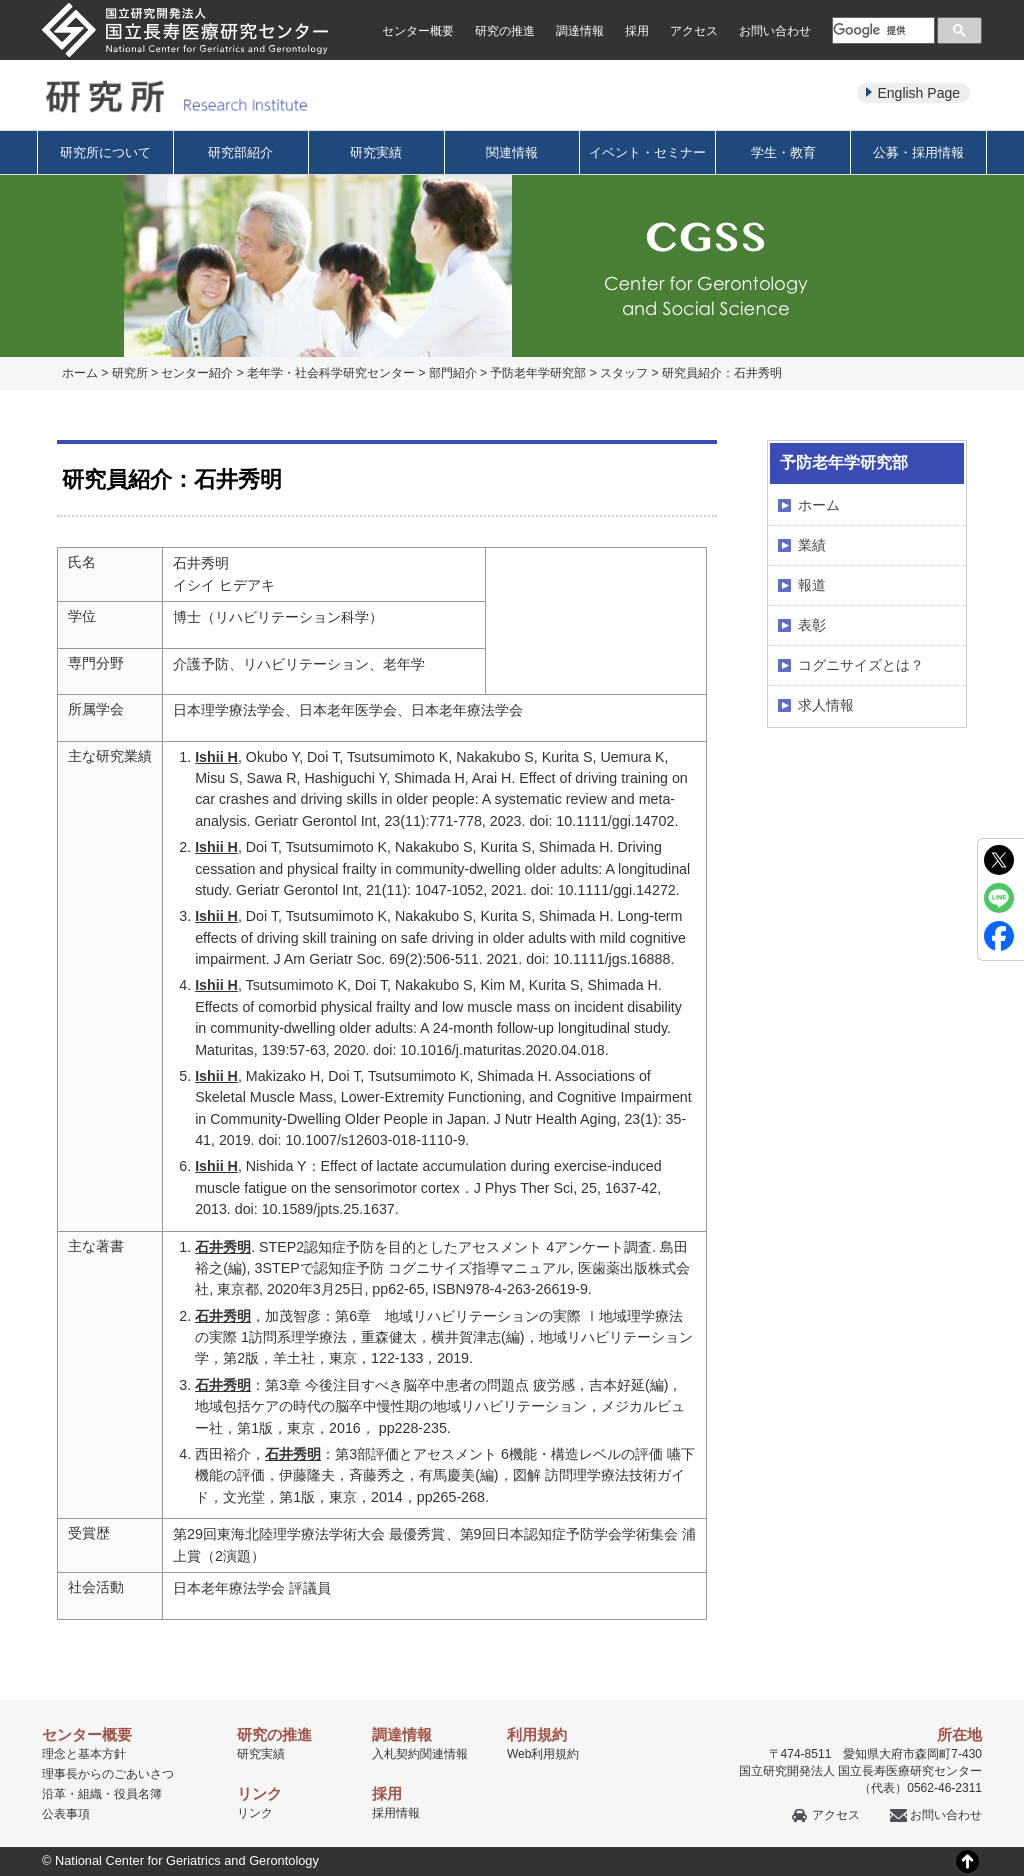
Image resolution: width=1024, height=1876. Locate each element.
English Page (918, 93)
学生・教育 (783, 152)
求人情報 (826, 705)
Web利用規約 (543, 1754)
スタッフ (624, 373)
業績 (812, 545)
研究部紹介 (240, 152)
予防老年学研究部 (538, 373)
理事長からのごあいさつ (108, 1774)
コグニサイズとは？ (861, 665)
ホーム (80, 373)
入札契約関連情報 (420, 1754)
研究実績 (376, 152)
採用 (637, 31)
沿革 (54, 1794)
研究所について (105, 152)
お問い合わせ (775, 31)
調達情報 (580, 31)
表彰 (812, 625)
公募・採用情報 (918, 152)
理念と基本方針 (84, 1754)
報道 (812, 585)
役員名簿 (138, 1794)
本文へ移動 (470, 0)
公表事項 (66, 1814)
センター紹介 (197, 373)
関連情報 (512, 152)
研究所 (130, 373)
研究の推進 (505, 31)
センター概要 (418, 31)
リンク (255, 1813)
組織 (90, 1794)
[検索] (881, 30)
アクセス (694, 31)
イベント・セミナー (647, 152)
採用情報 (396, 1813)
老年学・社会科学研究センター (331, 373)
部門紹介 (453, 373)
